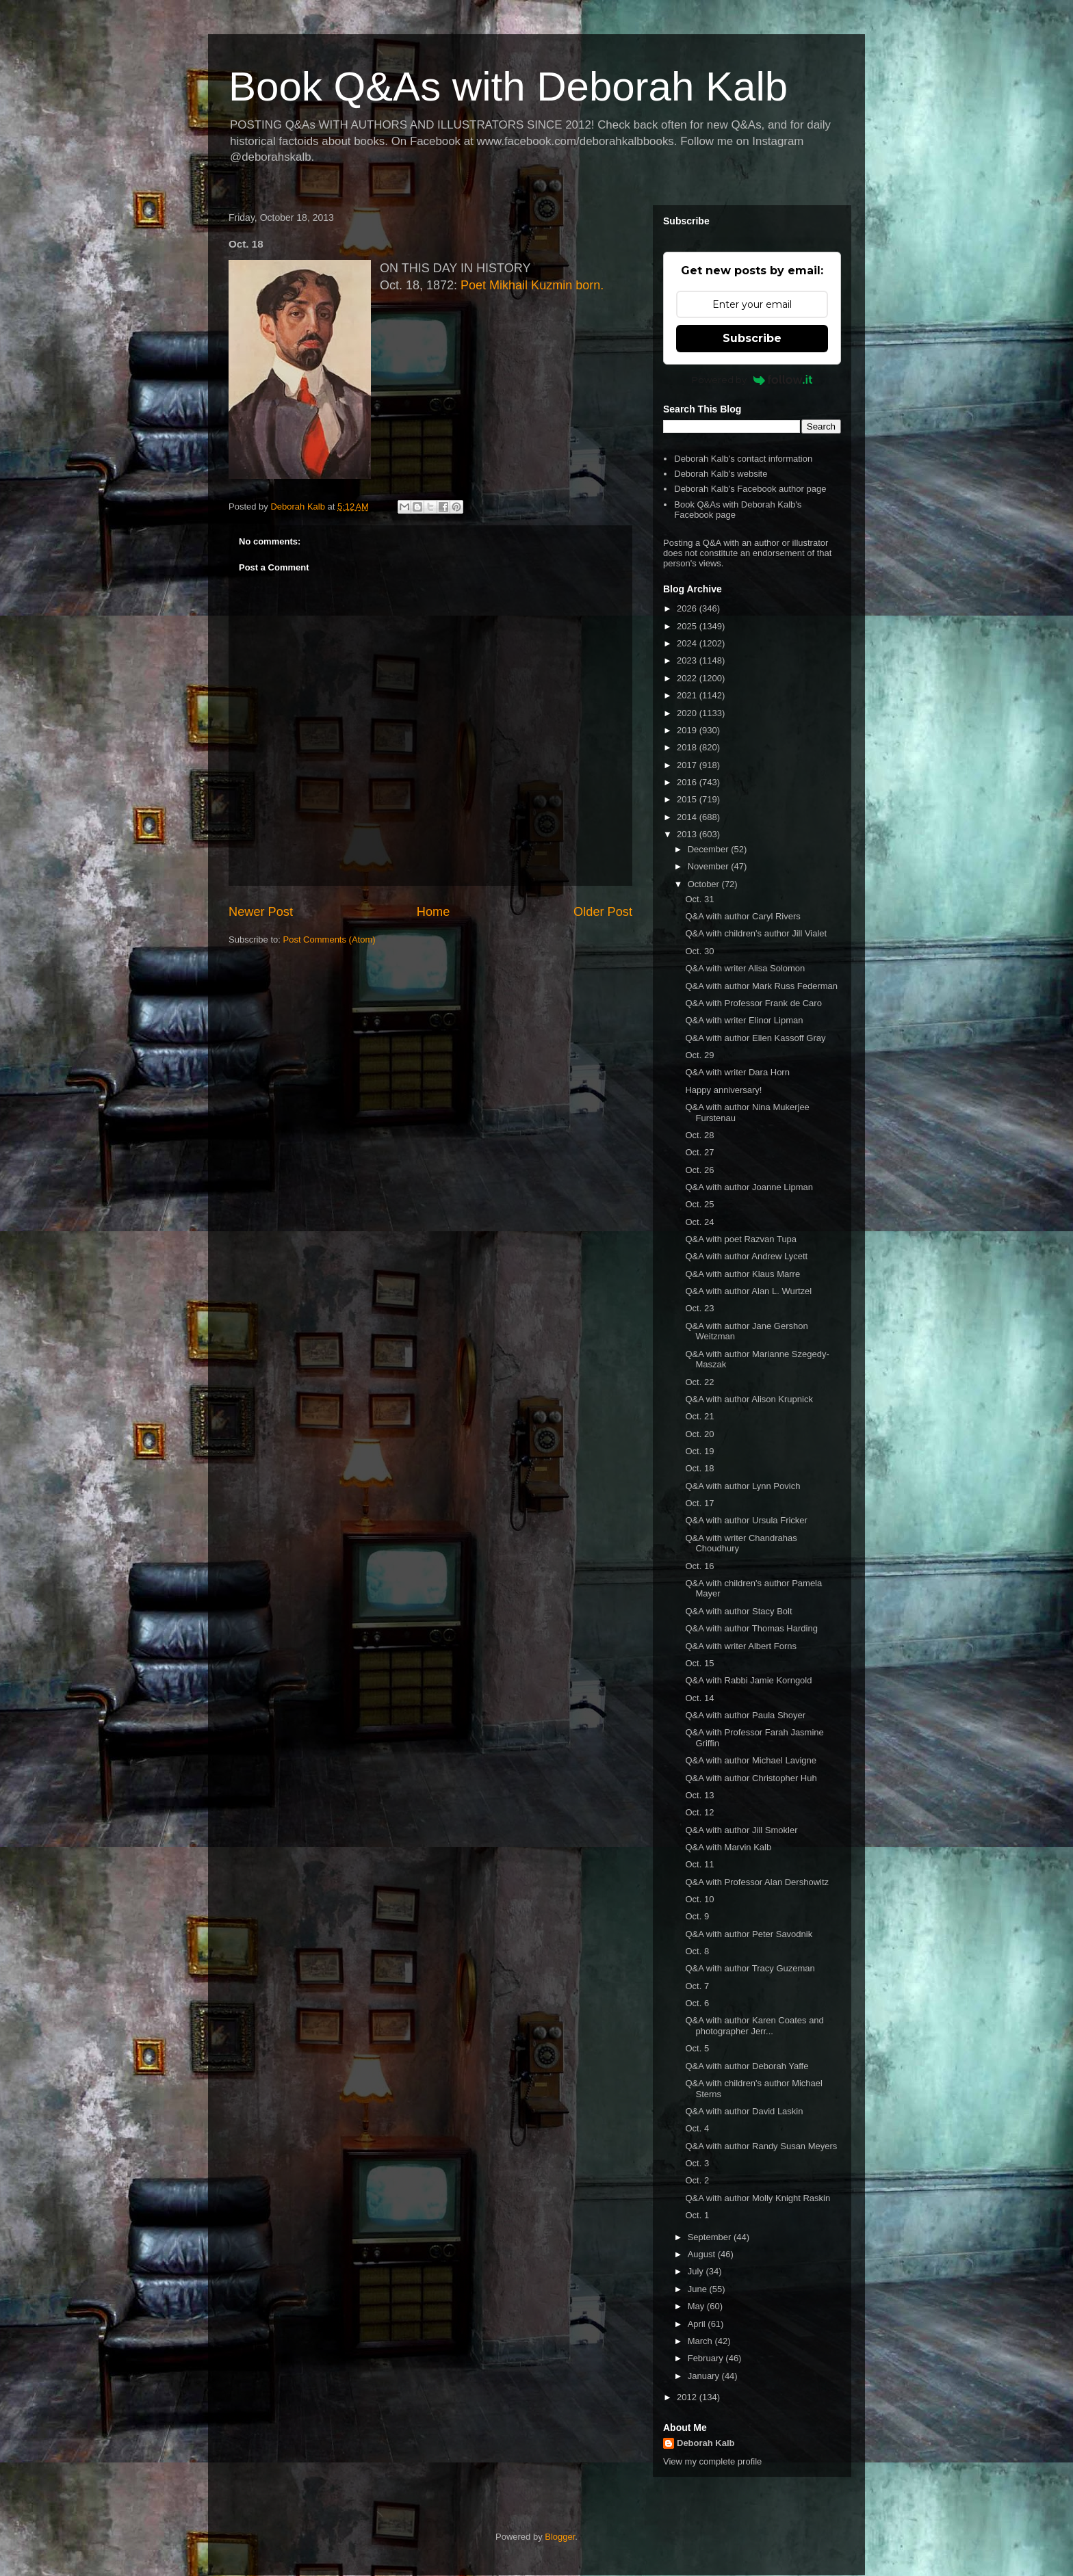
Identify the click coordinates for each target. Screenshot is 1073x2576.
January (705, 2376)
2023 (688, 660)
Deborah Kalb (706, 2443)
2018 (688, 747)
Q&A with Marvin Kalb (728, 1847)
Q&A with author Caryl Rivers (742, 916)
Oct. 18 (699, 1468)
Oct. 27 (699, 1152)
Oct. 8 (697, 1951)
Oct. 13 (699, 1795)
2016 (688, 782)
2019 (688, 730)
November (710, 866)
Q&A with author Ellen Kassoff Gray (755, 1038)
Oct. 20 (699, 1434)
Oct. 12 (699, 1812)
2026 (688, 608)
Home (433, 912)
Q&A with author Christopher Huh (750, 1778)
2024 (688, 643)
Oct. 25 (699, 1204)
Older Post (602, 912)
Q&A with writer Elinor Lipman (744, 1020)
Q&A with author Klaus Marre (742, 1274)
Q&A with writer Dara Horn (737, 1072)
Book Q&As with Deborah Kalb (508, 86)
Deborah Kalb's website (720, 474)
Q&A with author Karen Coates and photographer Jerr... (754, 2025)
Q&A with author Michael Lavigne (750, 1760)
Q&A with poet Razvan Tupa (741, 1239)
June (699, 2289)
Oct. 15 (699, 1663)
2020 (688, 713)
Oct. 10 (699, 1899)
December (710, 849)
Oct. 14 (699, 1698)
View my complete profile (712, 2461)
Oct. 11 (699, 1864)
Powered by (752, 379)
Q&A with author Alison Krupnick (748, 1399)
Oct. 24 (699, 1222)
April (698, 2324)
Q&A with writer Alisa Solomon (745, 968)
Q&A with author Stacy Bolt (738, 1611)
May (697, 2306)
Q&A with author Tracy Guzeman (749, 1968)
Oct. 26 (699, 1170)
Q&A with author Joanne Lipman (748, 1187)
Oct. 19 (699, 1451)
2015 (688, 799)
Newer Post (261, 912)
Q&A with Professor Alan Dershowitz (757, 1882)
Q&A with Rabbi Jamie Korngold (748, 1680)
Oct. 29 (699, 1055)
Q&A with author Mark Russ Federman (761, 986)
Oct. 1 (697, 2215)
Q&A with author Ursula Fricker (746, 1520)
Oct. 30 (699, 951)
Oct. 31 (699, 899)
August (703, 2254)
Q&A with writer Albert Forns (741, 1646)
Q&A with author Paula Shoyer (745, 1715)
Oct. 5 (697, 2048)
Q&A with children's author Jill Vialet (756, 933)
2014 (688, 817)
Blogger (560, 2537)
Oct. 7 (697, 1986)
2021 (688, 695)
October (705, 884)
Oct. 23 (699, 1308)
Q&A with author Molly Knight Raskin (757, 2198)
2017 (688, 765)
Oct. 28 (699, 1135)
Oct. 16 (699, 1566)
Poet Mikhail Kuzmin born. (532, 285)
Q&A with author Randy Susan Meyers (761, 2146)
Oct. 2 (697, 2180)
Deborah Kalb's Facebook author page (750, 489)
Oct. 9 (697, 1916)
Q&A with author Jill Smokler (741, 1830)
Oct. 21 (699, 1416)
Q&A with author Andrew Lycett (746, 1256)
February (707, 2358)
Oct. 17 (699, 1503)
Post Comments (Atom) (329, 939)
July (697, 2271)
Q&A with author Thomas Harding (751, 1628)
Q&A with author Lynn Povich (742, 1486)
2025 (688, 626)
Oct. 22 (699, 1382)
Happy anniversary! (723, 1090)
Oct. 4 (697, 2128)
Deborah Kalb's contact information (743, 459)
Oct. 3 (697, 2163)
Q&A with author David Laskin (744, 2111)
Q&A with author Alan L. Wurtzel (748, 1291)
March (701, 2341)
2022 (688, 678)
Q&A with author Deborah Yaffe (746, 2066)
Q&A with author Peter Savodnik (748, 1934)
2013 (688, 834)
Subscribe (752, 338)
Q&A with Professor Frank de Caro (753, 1003)
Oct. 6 (697, 2003)
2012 (688, 2397)
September (711, 2237)
